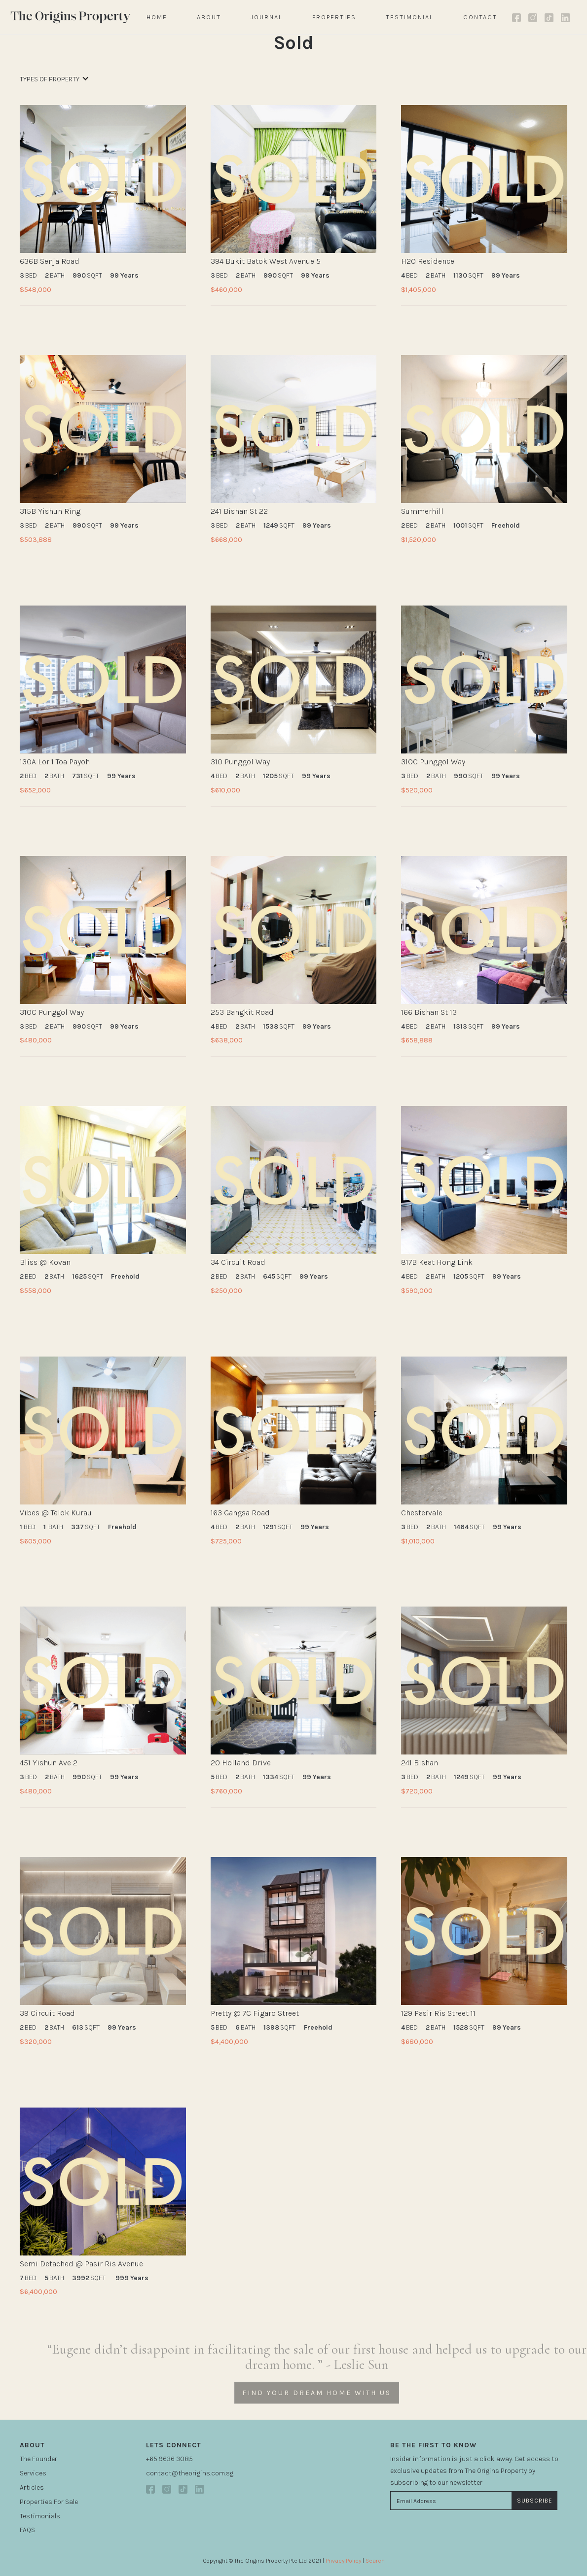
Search (375, 2560)
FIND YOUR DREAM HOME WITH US (316, 2406)
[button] (54, 84)
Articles (32, 2487)
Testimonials (40, 2516)
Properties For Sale (49, 2502)
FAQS (27, 2530)
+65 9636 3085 (169, 2459)
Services (33, 2473)
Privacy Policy (343, 2560)
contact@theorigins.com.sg (189, 2473)
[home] (71, 17)
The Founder (38, 2459)
